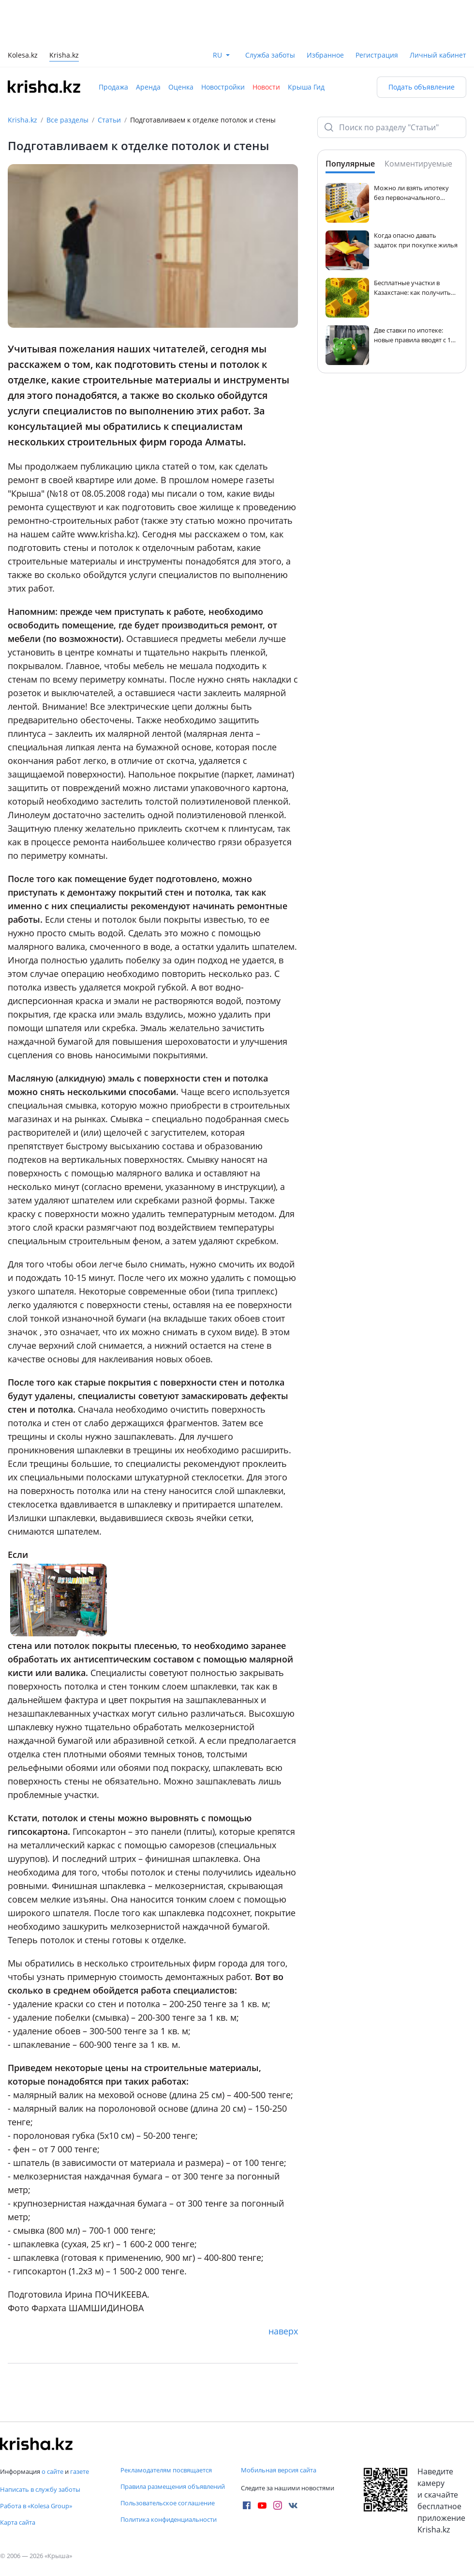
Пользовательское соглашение (167, 2503)
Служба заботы (270, 55)
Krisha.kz (22, 119)
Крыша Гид (306, 86)
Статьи (109, 119)
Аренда (148, 86)
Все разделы (67, 119)
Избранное (325, 55)
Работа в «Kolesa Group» (36, 2505)
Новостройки (223, 86)
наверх (283, 2331)
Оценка (180, 86)
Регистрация (377, 55)
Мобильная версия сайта (278, 2470)
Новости (266, 86)
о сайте (52, 2471)
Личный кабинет (438, 55)
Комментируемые (418, 163)
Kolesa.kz (23, 55)
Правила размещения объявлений (172, 2486)
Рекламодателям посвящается (166, 2470)
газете (79, 2471)
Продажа (113, 86)
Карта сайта (17, 2522)
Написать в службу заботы (40, 2489)
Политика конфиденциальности (168, 2519)
